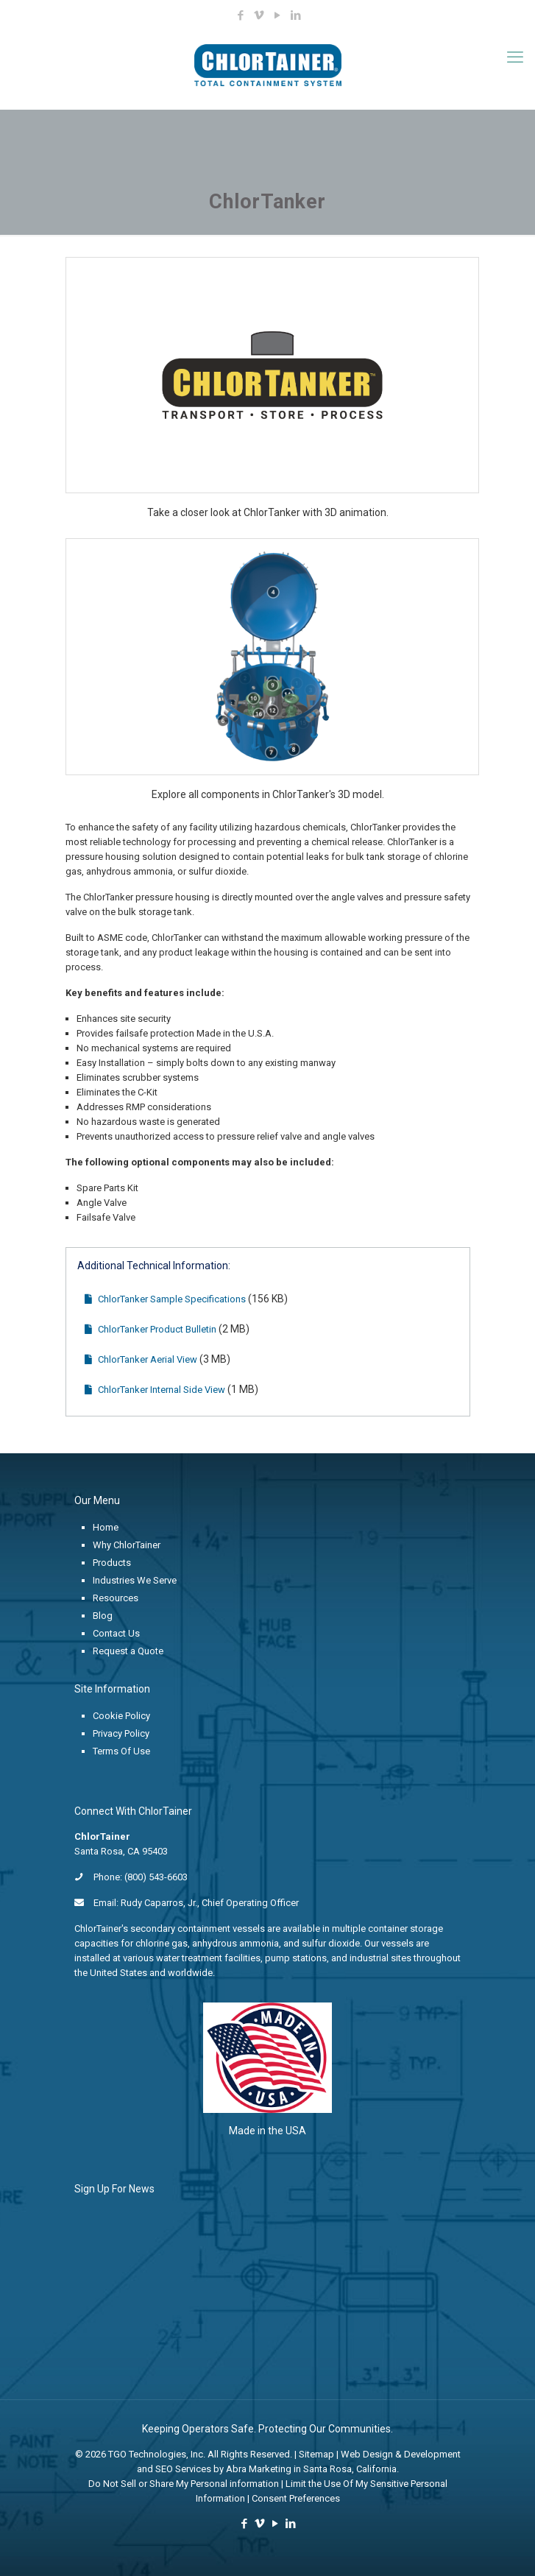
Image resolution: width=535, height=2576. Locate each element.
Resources (115, 1597)
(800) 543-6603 (156, 1876)
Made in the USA (267, 2130)
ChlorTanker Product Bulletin (150, 1329)
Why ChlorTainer (126, 1544)
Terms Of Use (121, 1751)
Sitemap (316, 2454)
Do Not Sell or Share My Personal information (183, 2483)
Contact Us (116, 1633)
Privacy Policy (121, 1733)
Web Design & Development (401, 2454)
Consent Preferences (296, 2498)
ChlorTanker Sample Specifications (165, 1299)
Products (112, 1562)
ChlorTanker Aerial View (141, 1359)
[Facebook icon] (240, 15)
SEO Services (183, 2468)
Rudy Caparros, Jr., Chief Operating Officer (210, 1902)
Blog (103, 1615)
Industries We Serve (135, 1580)
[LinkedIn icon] (295, 15)
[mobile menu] (515, 57)
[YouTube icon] (277, 15)
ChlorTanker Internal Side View (155, 1389)
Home (105, 1527)
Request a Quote (128, 1650)
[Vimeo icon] (258, 15)
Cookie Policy (121, 1715)
